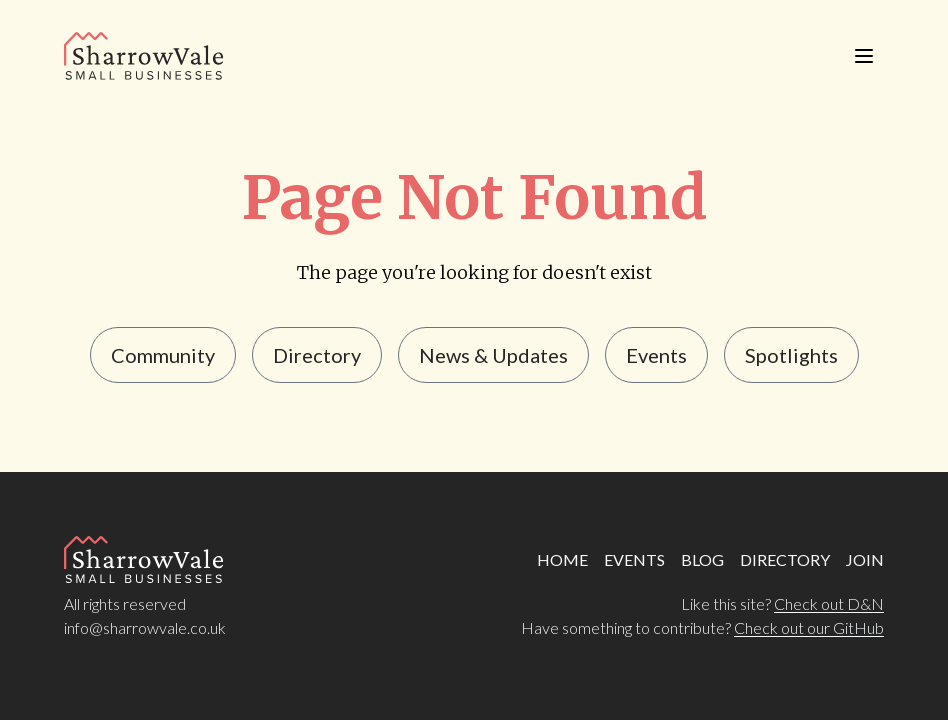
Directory (317, 355)
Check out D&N (829, 603)
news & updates (493, 355)
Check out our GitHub (809, 627)
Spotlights (791, 355)
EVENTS (634, 559)
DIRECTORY (785, 559)
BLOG (702, 559)
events (656, 355)
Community (163, 355)
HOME (562, 559)
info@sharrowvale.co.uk (145, 627)
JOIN (865, 559)
